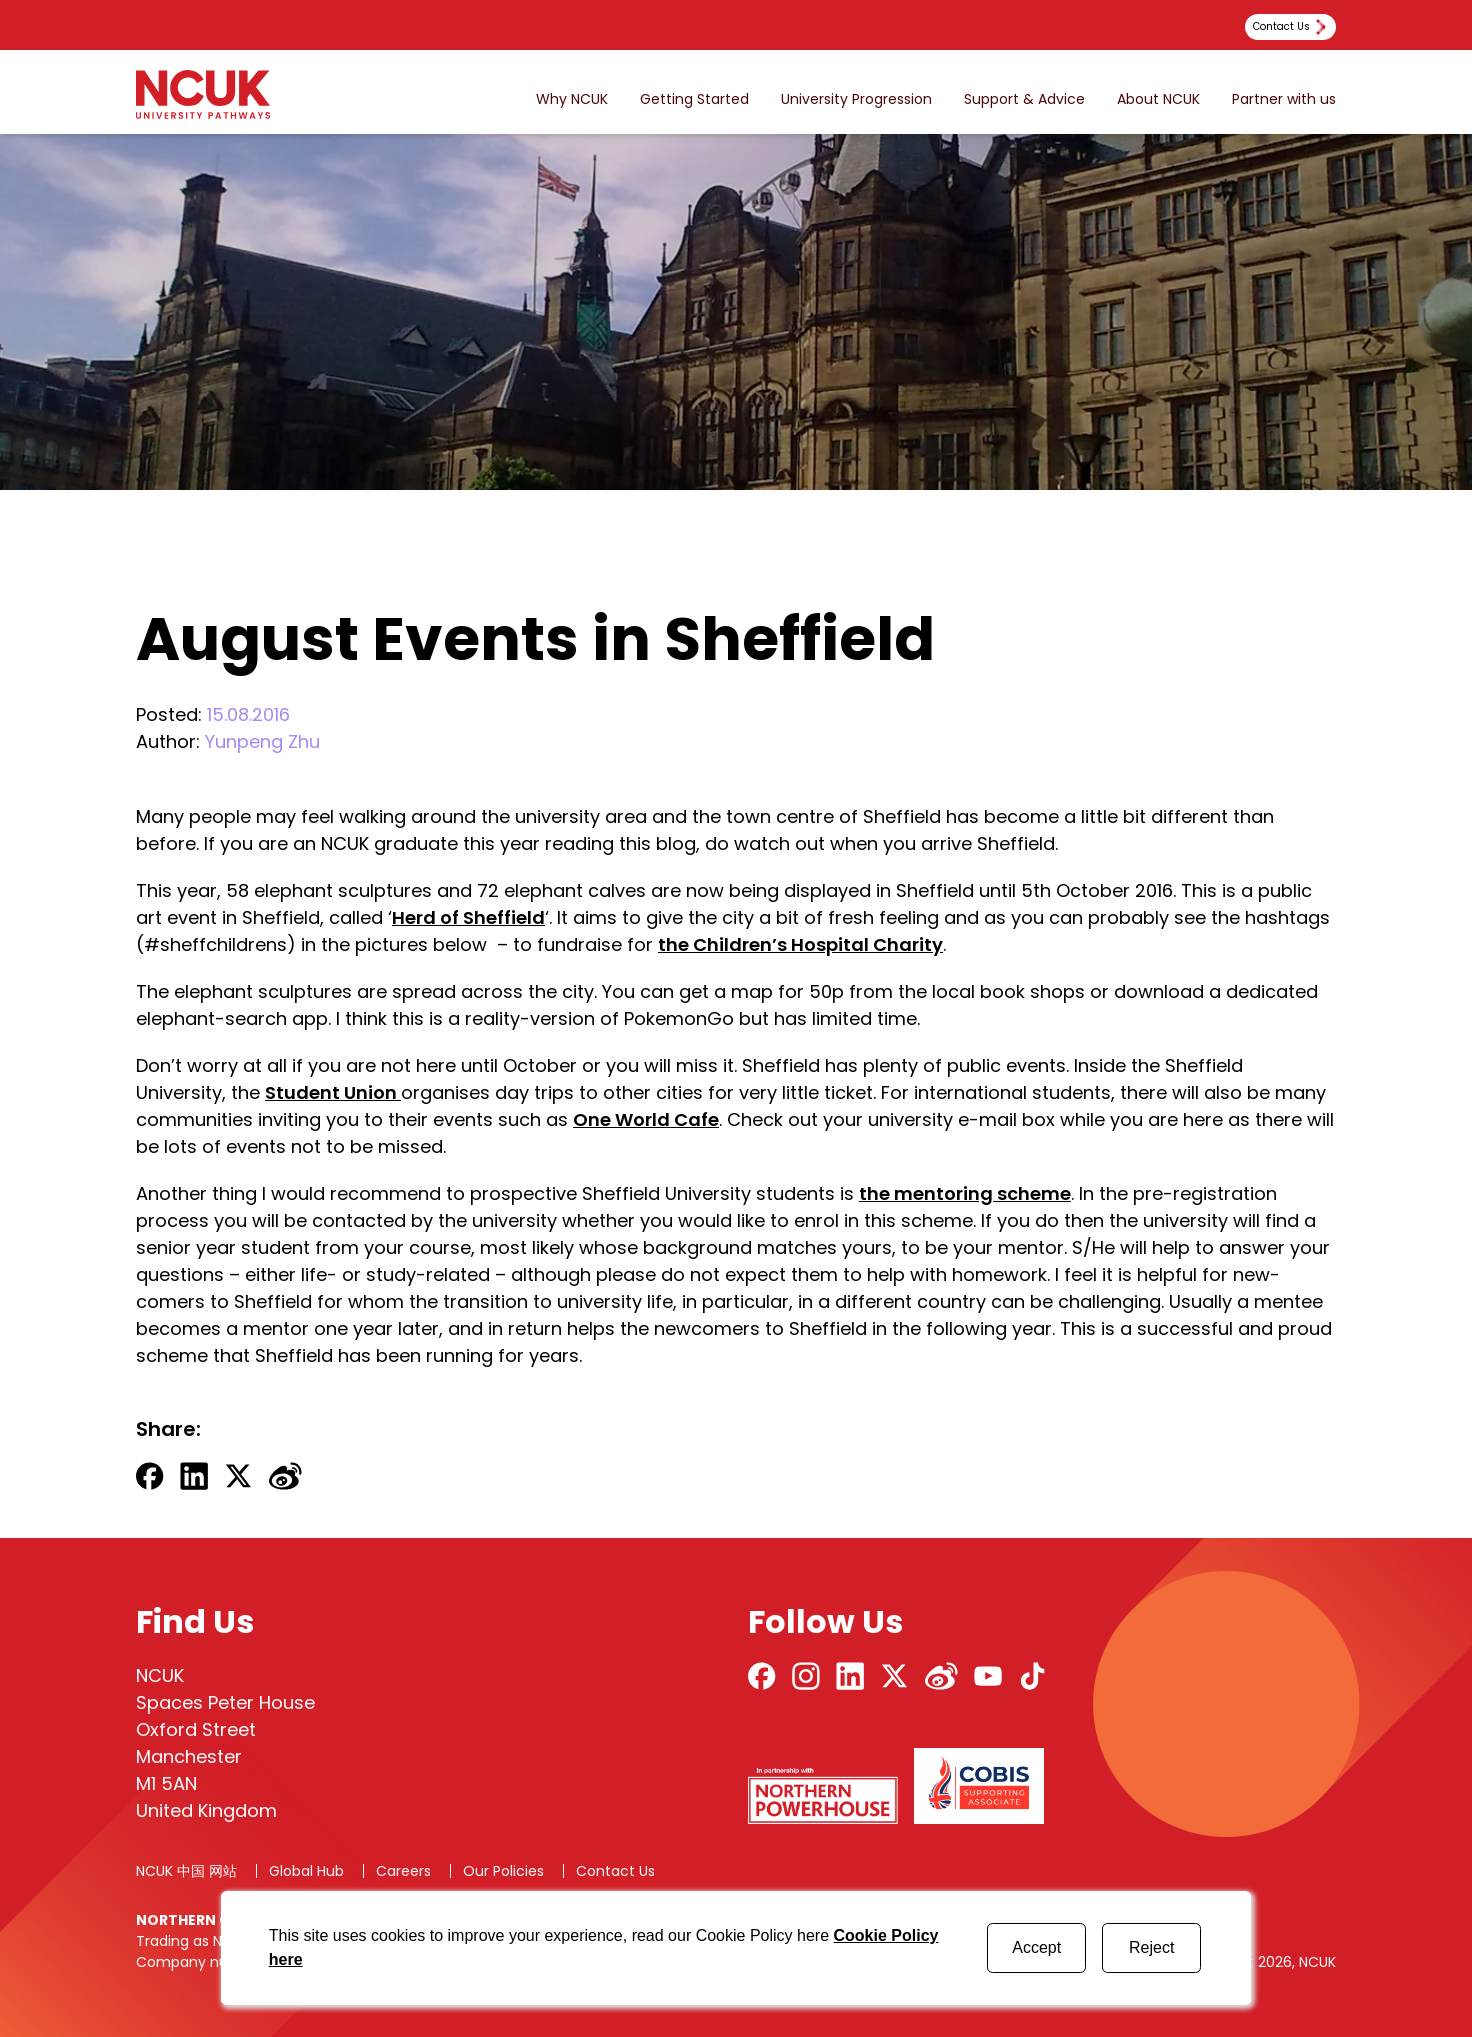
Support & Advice (1024, 99)
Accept (1036, 1947)
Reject (1151, 1947)
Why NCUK (572, 99)
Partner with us (1284, 99)
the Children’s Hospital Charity (800, 944)
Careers (403, 1871)
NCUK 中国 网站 (186, 1871)
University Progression (856, 99)
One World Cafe (646, 1119)
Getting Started (694, 99)
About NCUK (1158, 99)
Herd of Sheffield (468, 917)
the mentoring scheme (965, 1193)
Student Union (333, 1092)
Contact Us (615, 1871)
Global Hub (306, 1871)
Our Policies (503, 1871)
